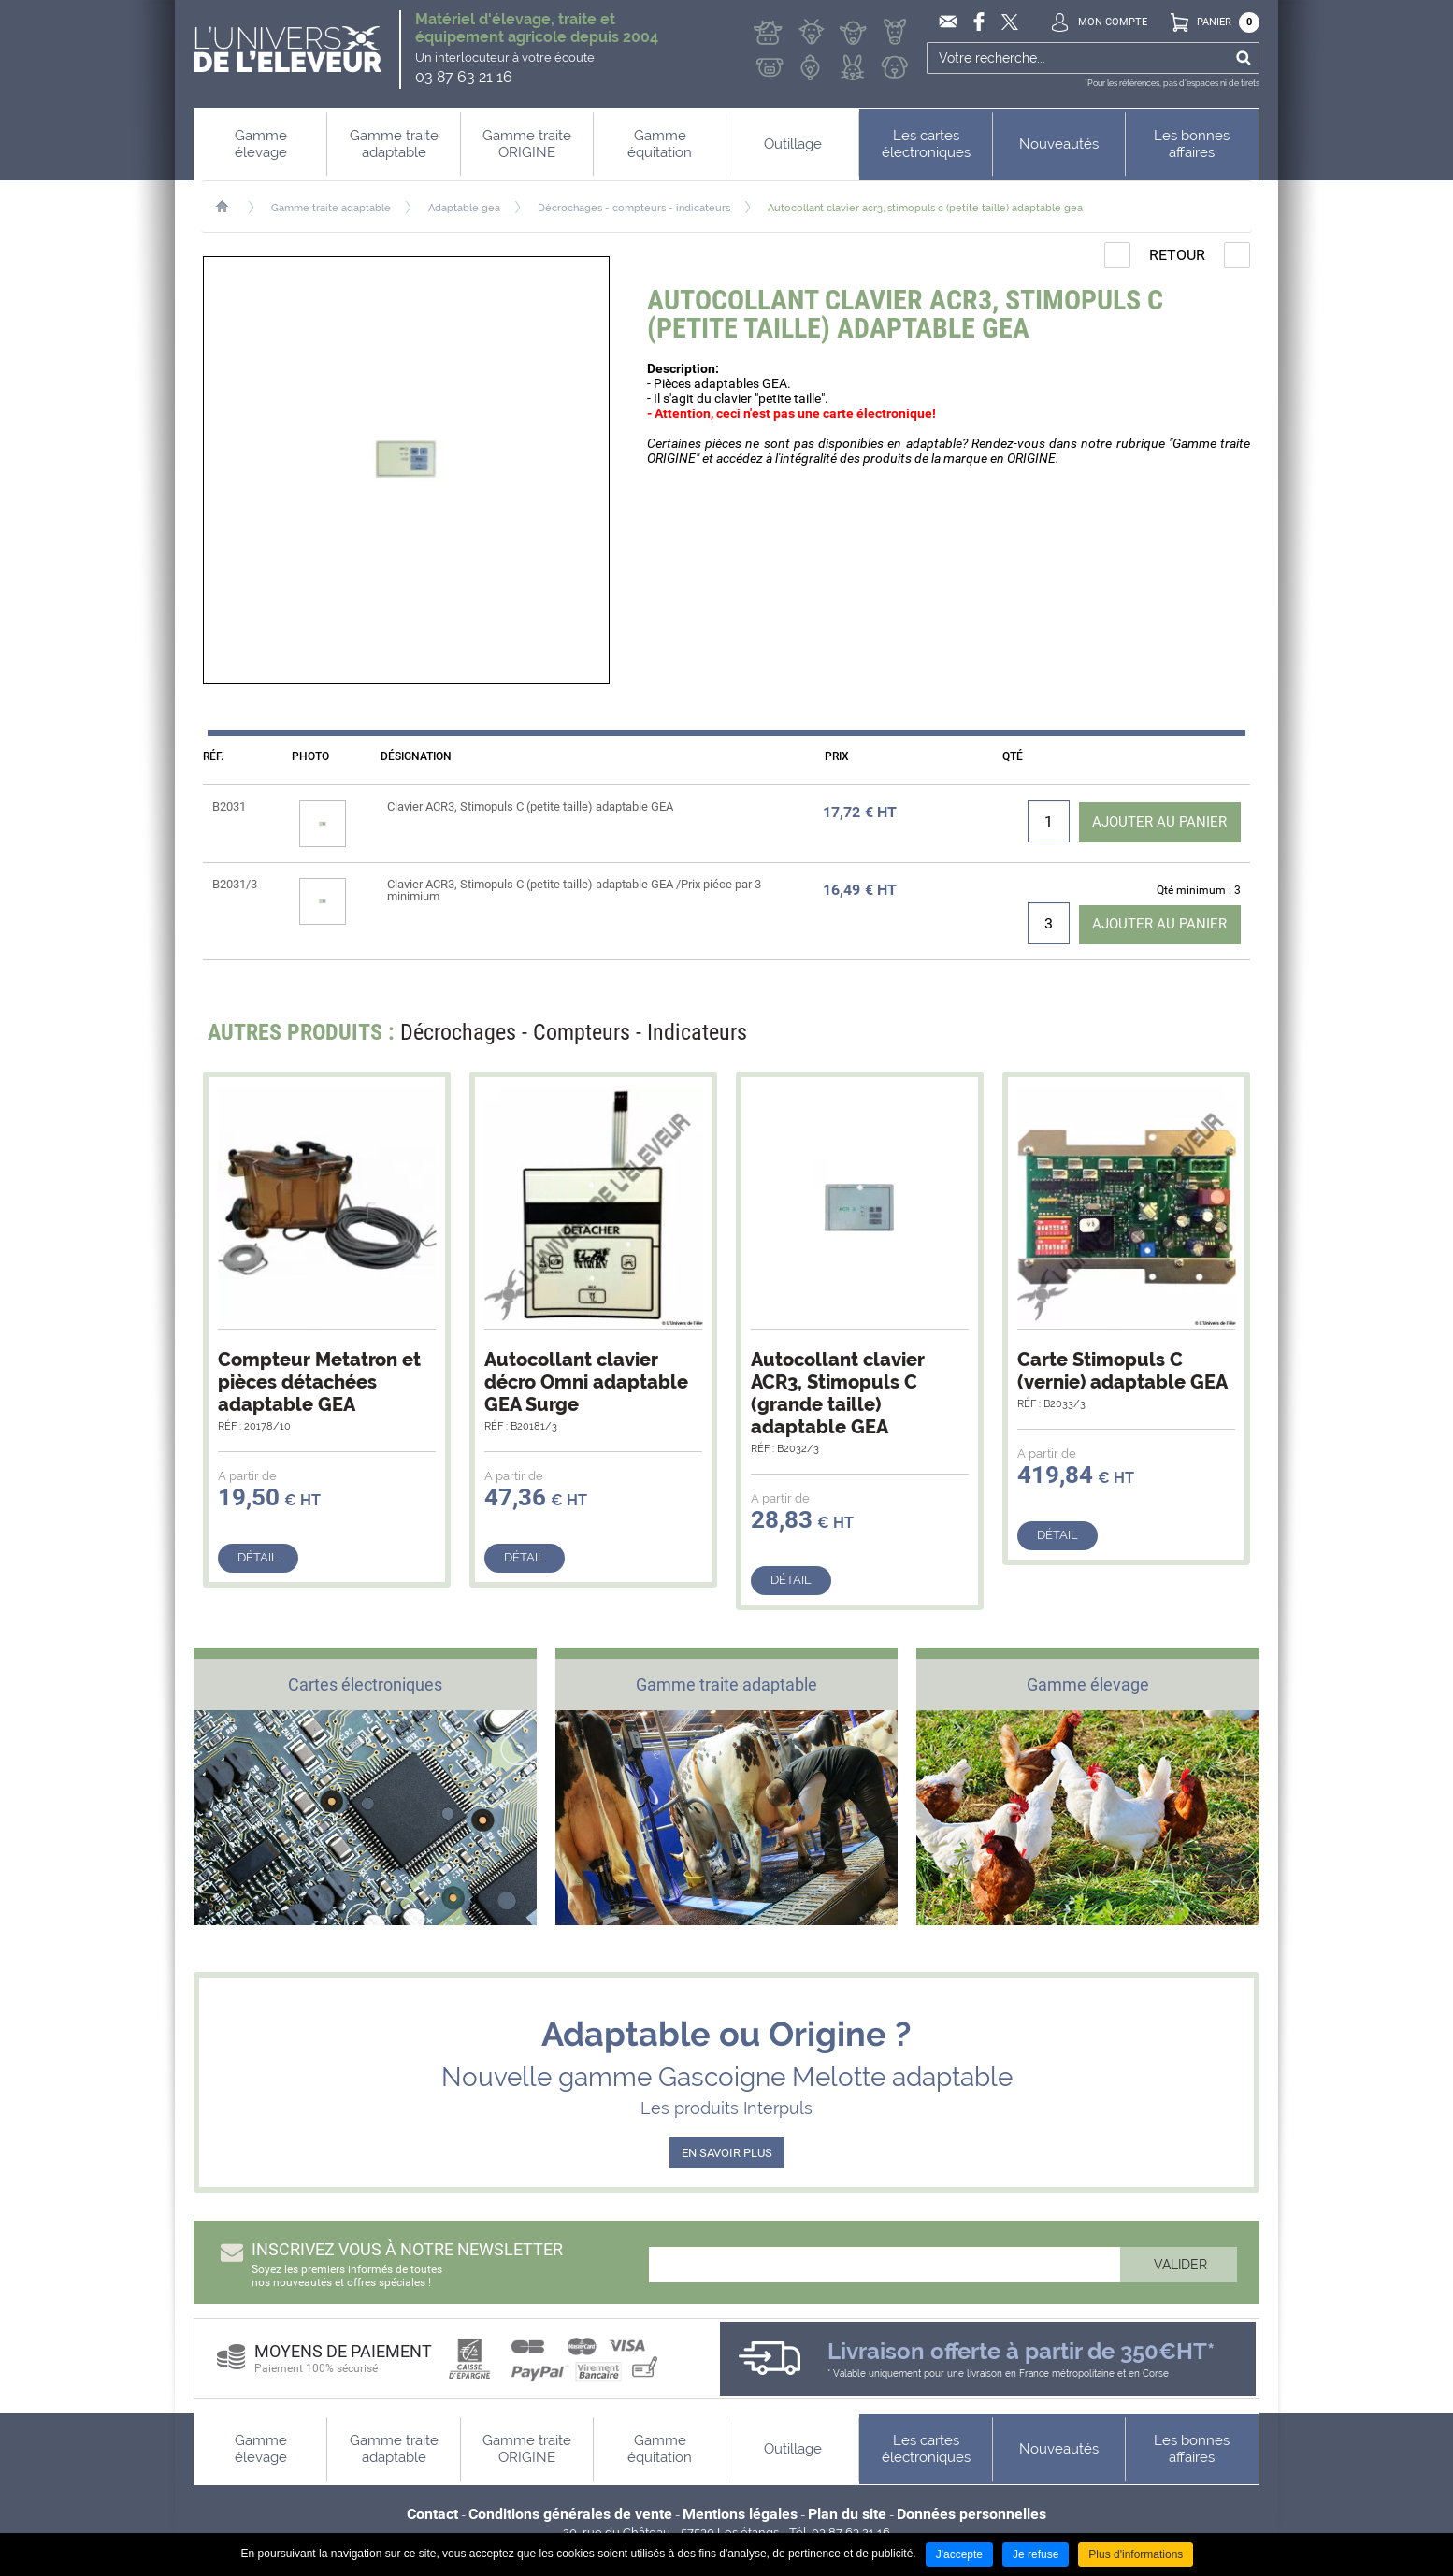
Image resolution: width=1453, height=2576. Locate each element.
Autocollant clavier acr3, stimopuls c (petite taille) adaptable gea (925, 208)
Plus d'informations (1135, 2554)
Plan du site (847, 2515)
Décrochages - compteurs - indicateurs (634, 208)
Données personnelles (971, 2515)
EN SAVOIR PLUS (727, 2154)
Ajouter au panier (1154, 821)
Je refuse (1035, 2554)
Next (1224, 1038)
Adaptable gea (464, 208)
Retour (1177, 255)
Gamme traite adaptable (331, 208)
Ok (1243, 58)
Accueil (231, 206)
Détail (258, 1558)
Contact (432, 2515)
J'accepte (959, 2554)
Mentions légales (740, 2515)
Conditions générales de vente (570, 2515)
